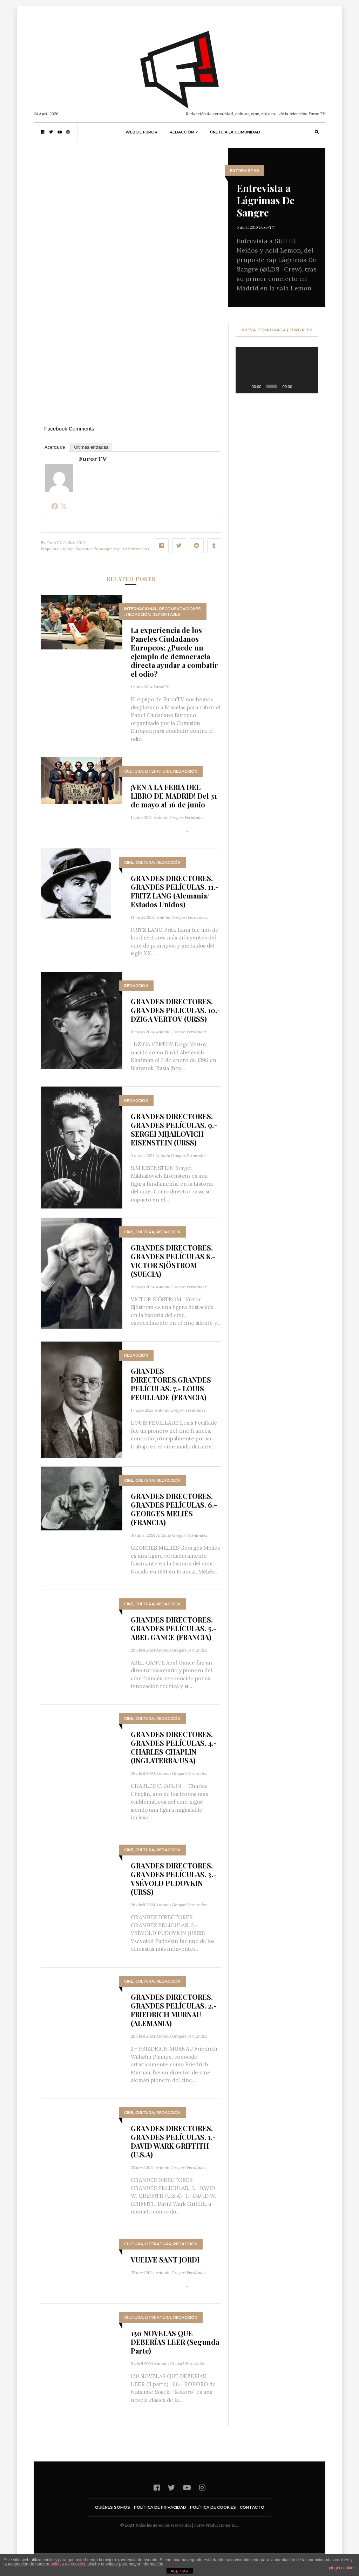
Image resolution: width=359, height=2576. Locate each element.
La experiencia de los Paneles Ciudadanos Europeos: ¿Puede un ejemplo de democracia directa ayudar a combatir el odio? (174, 652)
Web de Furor (141, 132)
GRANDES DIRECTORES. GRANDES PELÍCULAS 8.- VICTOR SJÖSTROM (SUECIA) (173, 1261)
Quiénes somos (112, 2507)
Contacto (252, 2507)
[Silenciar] (299, 386)
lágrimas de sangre (94, 548)
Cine (128, 862)
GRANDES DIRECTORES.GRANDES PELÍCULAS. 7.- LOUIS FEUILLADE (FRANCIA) (171, 1384)
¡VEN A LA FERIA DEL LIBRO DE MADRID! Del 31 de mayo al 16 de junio (174, 795)
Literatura (158, 771)
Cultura (133, 771)
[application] (277, 370)
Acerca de (55, 447)
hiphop (67, 548)
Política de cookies (213, 2507)
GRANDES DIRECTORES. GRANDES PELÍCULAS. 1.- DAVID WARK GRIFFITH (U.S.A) (173, 2141)
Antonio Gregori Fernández (179, 817)
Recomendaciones (180, 608)
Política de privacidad (160, 2507)
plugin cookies (342, 2567)
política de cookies (67, 2564)
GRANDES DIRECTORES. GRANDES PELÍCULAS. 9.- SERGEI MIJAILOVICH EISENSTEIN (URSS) (174, 1129)
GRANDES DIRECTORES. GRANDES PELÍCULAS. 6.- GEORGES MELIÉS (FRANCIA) (174, 1509)
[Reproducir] (244, 386)
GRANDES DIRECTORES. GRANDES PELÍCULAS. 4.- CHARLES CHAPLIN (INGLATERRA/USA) (174, 1747)
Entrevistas (244, 170)
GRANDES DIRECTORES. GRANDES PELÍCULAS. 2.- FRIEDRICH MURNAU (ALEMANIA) (174, 2010)
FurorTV (267, 227)
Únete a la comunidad (235, 132)
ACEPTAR (179, 2571)
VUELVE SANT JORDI (165, 2259)
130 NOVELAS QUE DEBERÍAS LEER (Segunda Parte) (175, 2341)
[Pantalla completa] (309, 386)
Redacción (182, 132)
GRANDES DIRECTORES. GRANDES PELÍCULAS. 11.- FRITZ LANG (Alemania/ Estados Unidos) (174, 891)
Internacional (140, 608)
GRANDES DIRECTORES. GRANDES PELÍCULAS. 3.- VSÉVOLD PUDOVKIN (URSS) (173, 1878)
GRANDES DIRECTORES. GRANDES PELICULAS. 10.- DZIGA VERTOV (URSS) (175, 1010)
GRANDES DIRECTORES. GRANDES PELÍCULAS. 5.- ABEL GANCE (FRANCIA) (173, 1628)
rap (117, 548)
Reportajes (166, 614)
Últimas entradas (91, 447)
